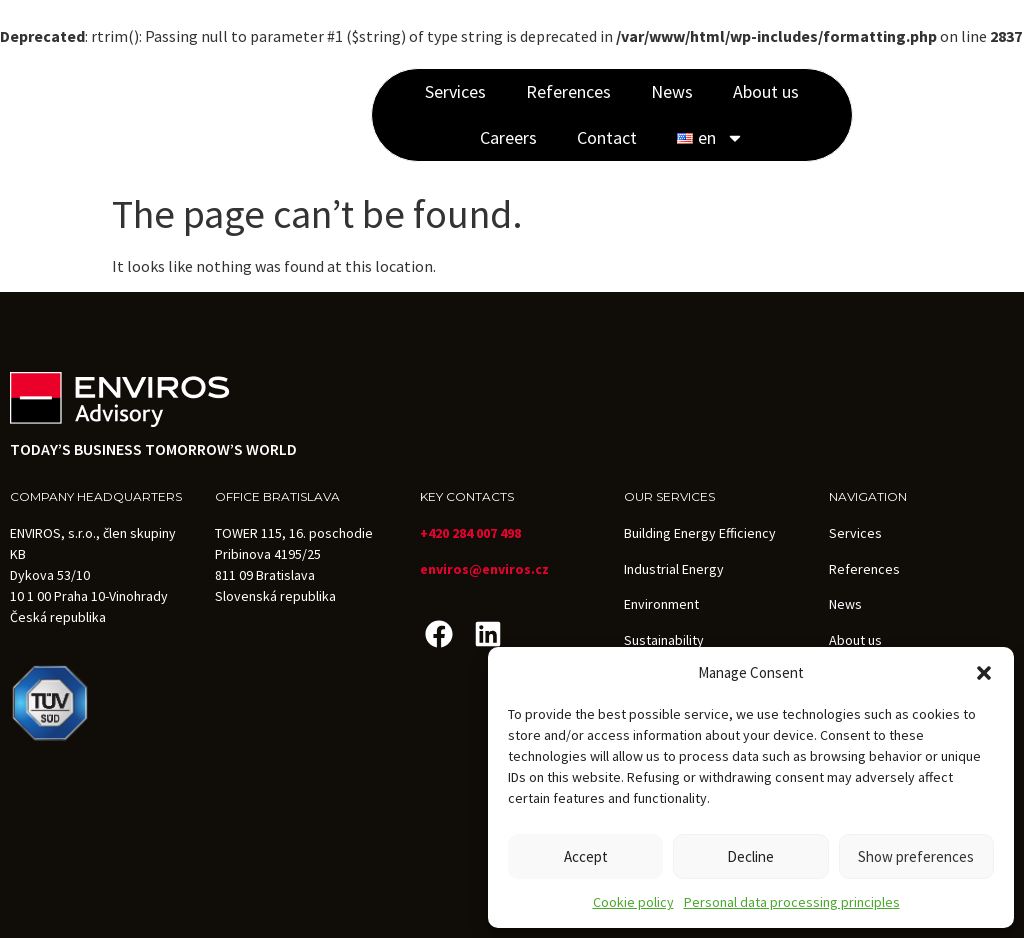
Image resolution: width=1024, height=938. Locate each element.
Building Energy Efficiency (700, 533)
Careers (508, 137)
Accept (586, 856)
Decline (750, 856)
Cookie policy (633, 902)
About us (766, 91)
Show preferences (916, 856)
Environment (661, 604)
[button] (984, 673)
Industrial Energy (674, 569)
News (672, 91)
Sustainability (664, 640)
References (568, 91)
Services (455, 91)
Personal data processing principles (792, 902)
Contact (607, 137)
